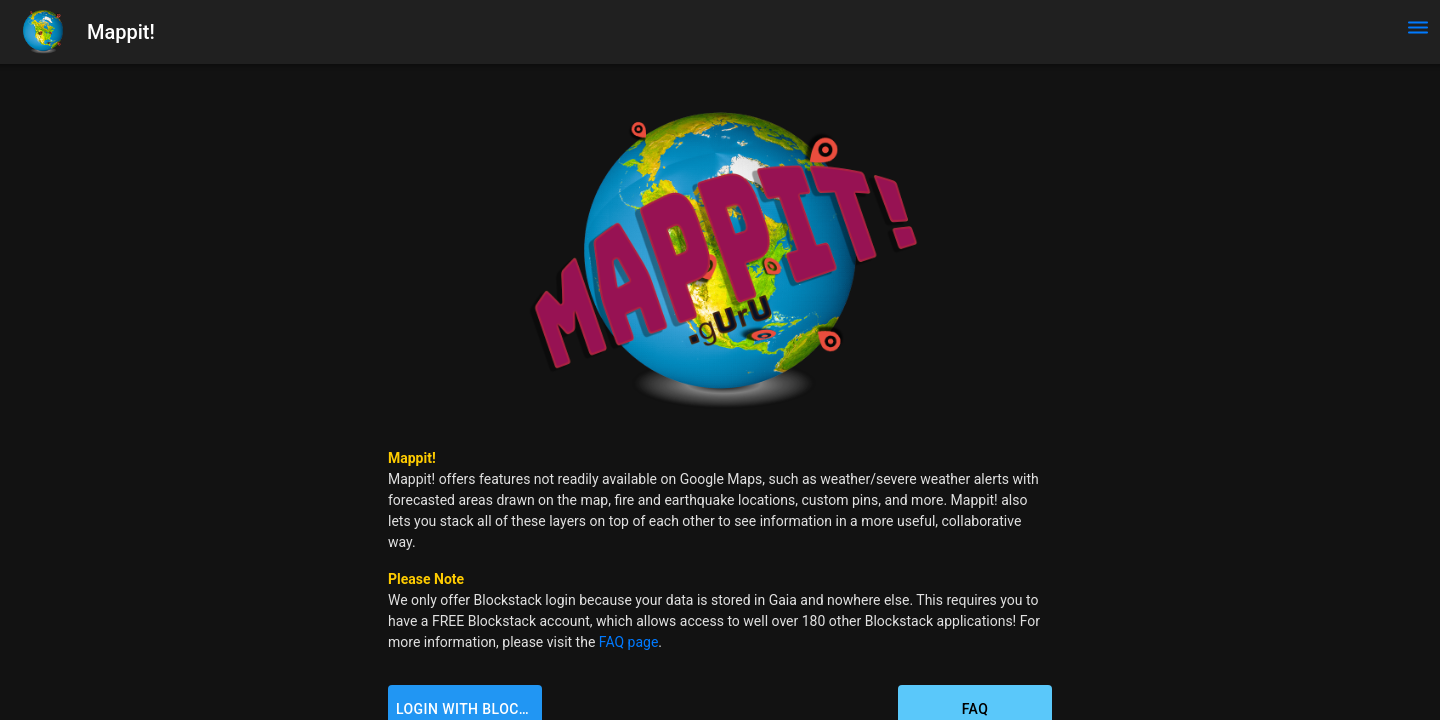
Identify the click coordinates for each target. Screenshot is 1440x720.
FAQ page (629, 642)
